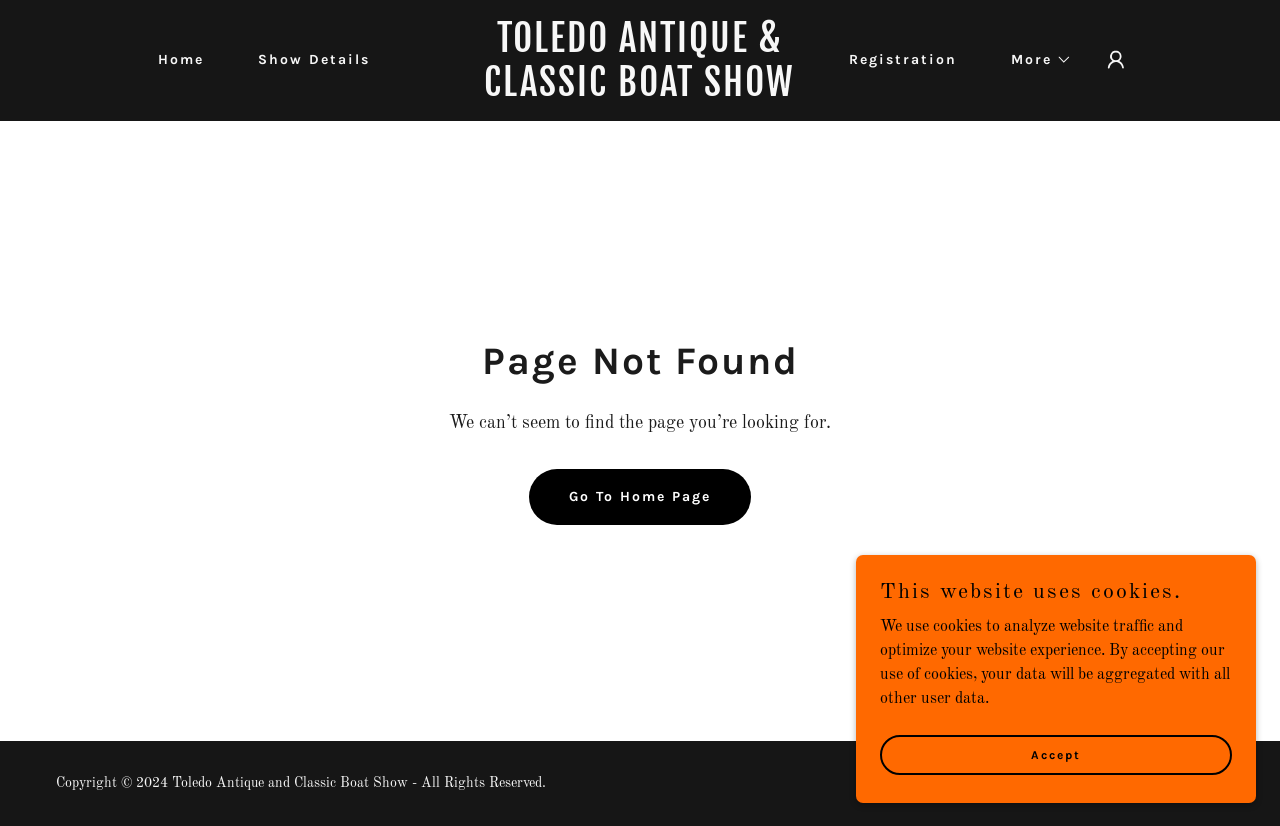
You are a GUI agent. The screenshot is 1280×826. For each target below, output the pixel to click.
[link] (640, 92)
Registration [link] (903, 59)
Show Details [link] (314, 59)
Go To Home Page (640, 496)
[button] (1034, 60)
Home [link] (181, 59)
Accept (1056, 754)
